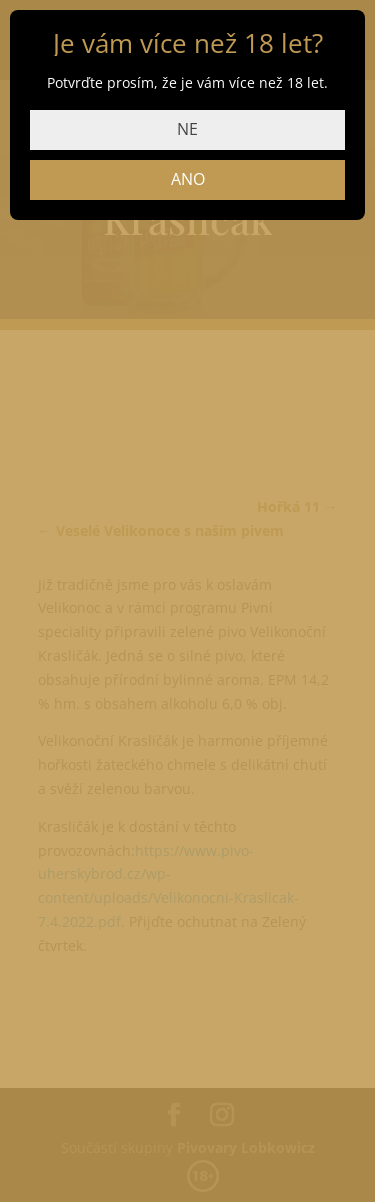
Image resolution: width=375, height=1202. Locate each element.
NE (187, 129)
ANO (188, 179)
